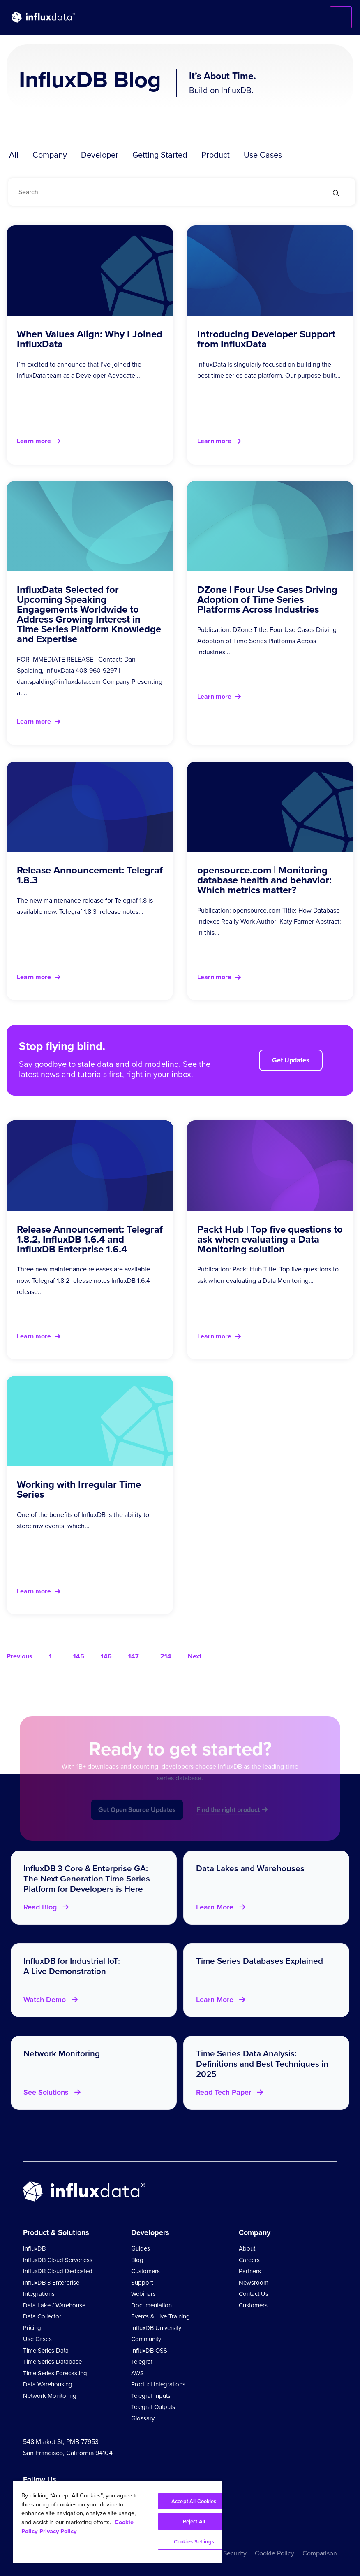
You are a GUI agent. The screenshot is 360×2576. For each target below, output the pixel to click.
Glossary (143, 2418)
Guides (140, 2248)
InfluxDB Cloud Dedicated (57, 2271)
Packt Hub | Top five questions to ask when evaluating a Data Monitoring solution (270, 1239)
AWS (137, 2373)
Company (49, 155)
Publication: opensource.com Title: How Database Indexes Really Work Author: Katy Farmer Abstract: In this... (269, 921)
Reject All (194, 2521)
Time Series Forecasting (55, 2373)
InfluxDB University (156, 2327)
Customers (145, 2271)
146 (106, 1656)
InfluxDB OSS (149, 2350)
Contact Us (253, 2293)
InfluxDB (34, 2248)
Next (194, 1656)
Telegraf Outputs (153, 2406)
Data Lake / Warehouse (54, 2305)
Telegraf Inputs (151, 2395)
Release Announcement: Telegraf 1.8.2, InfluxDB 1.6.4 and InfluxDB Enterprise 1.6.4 (90, 1239)
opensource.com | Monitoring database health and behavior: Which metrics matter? (264, 880)
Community (146, 2339)
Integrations (39, 2293)
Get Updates (290, 1060)
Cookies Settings (194, 2542)
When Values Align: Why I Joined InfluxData (89, 339)
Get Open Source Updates (137, 1823)
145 (78, 1656)
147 (133, 1656)
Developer (99, 155)
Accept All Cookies (193, 2501)
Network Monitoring (49, 2395)
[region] (117, 2522)
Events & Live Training (160, 2316)
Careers (249, 2260)
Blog (137, 2260)
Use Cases (263, 155)
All (13, 155)
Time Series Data (46, 2350)
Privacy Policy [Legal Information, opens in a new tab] (57, 2531)
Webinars (143, 2293)
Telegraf (141, 2361)
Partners (250, 2271)
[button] (340, 17)
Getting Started (159, 155)
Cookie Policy (274, 2553)
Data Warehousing (47, 2384)
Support (142, 2282)
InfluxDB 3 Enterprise (51, 2282)
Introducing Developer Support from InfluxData (266, 339)
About (247, 2248)
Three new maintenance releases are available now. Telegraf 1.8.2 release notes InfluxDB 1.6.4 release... (83, 1280)
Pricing (32, 2327)
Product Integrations (158, 2384)
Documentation (151, 2305)
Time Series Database (52, 2361)
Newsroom (253, 2282)
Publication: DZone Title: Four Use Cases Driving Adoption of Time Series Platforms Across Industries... (267, 641)
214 (165, 1656)
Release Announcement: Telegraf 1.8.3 (90, 875)
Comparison (319, 2553)
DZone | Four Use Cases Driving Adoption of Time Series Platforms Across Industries (267, 599)
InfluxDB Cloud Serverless (57, 2260)
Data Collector (42, 2316)
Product (215, 155)
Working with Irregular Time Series (79, 1489)
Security (235, 2553)
